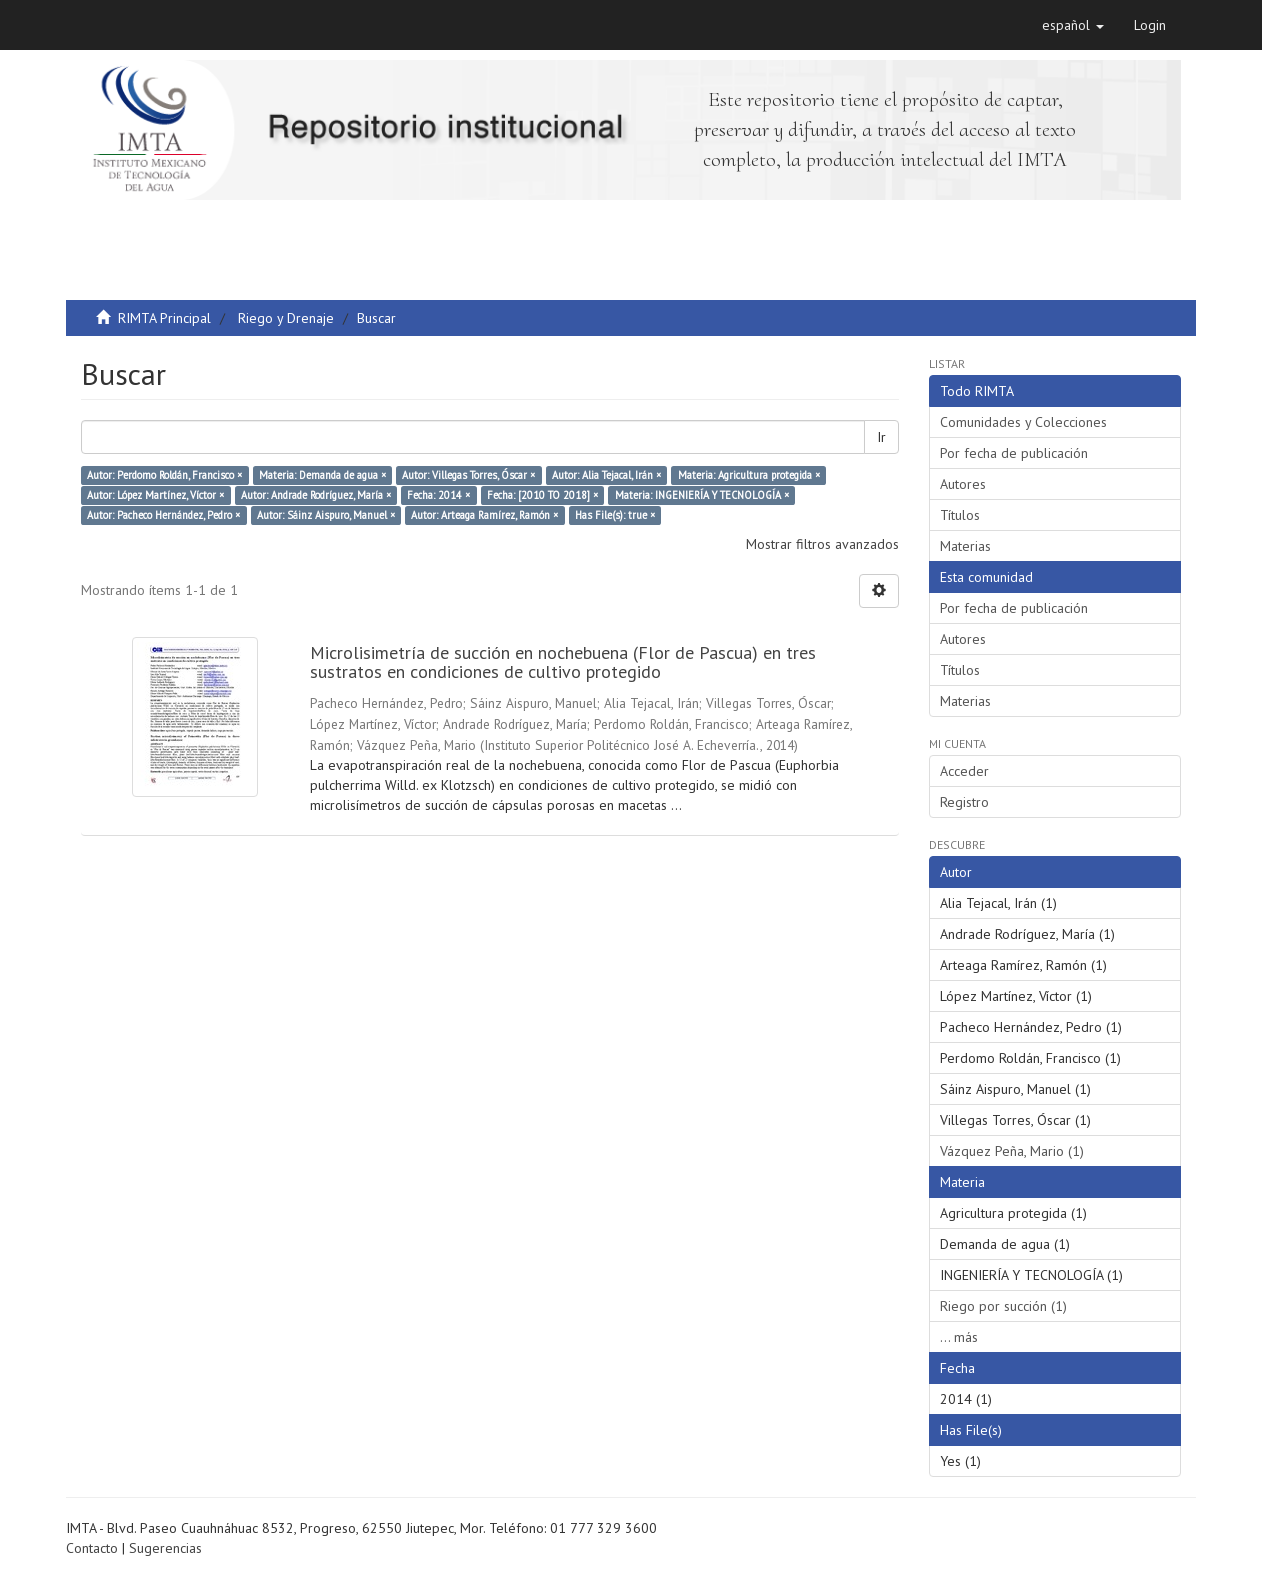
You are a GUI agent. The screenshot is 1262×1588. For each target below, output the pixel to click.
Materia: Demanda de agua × (322, 475)
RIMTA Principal (164, 318)
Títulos (960, 515)
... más (959, 1337)
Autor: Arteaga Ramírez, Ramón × (484, 515)
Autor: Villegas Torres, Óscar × (468, 475)
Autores (963, 484)
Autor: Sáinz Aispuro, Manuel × (326, 515)
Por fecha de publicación (1014, 453)
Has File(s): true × (615, 515)
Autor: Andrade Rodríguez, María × (316, 495)
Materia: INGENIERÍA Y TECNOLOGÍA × (702, 495)
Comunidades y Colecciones (1023, 422)
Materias (965, 546)
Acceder (964, 771)
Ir (881, 437)
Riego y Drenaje (286, 318)
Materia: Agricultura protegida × (749, 475)
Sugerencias (165, 1548)
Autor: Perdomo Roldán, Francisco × (164, 475)
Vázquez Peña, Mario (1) (1012, 1151)
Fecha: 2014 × (438, 495)
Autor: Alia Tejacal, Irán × (606, 475)
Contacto (92, 1548)
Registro (964, 802)
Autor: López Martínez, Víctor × (155, 495)
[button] (1073, 25)
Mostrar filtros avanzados (822, 544)
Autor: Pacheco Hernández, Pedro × (163, 515)
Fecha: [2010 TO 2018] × (542, 495)
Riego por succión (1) (1003, 1306)
